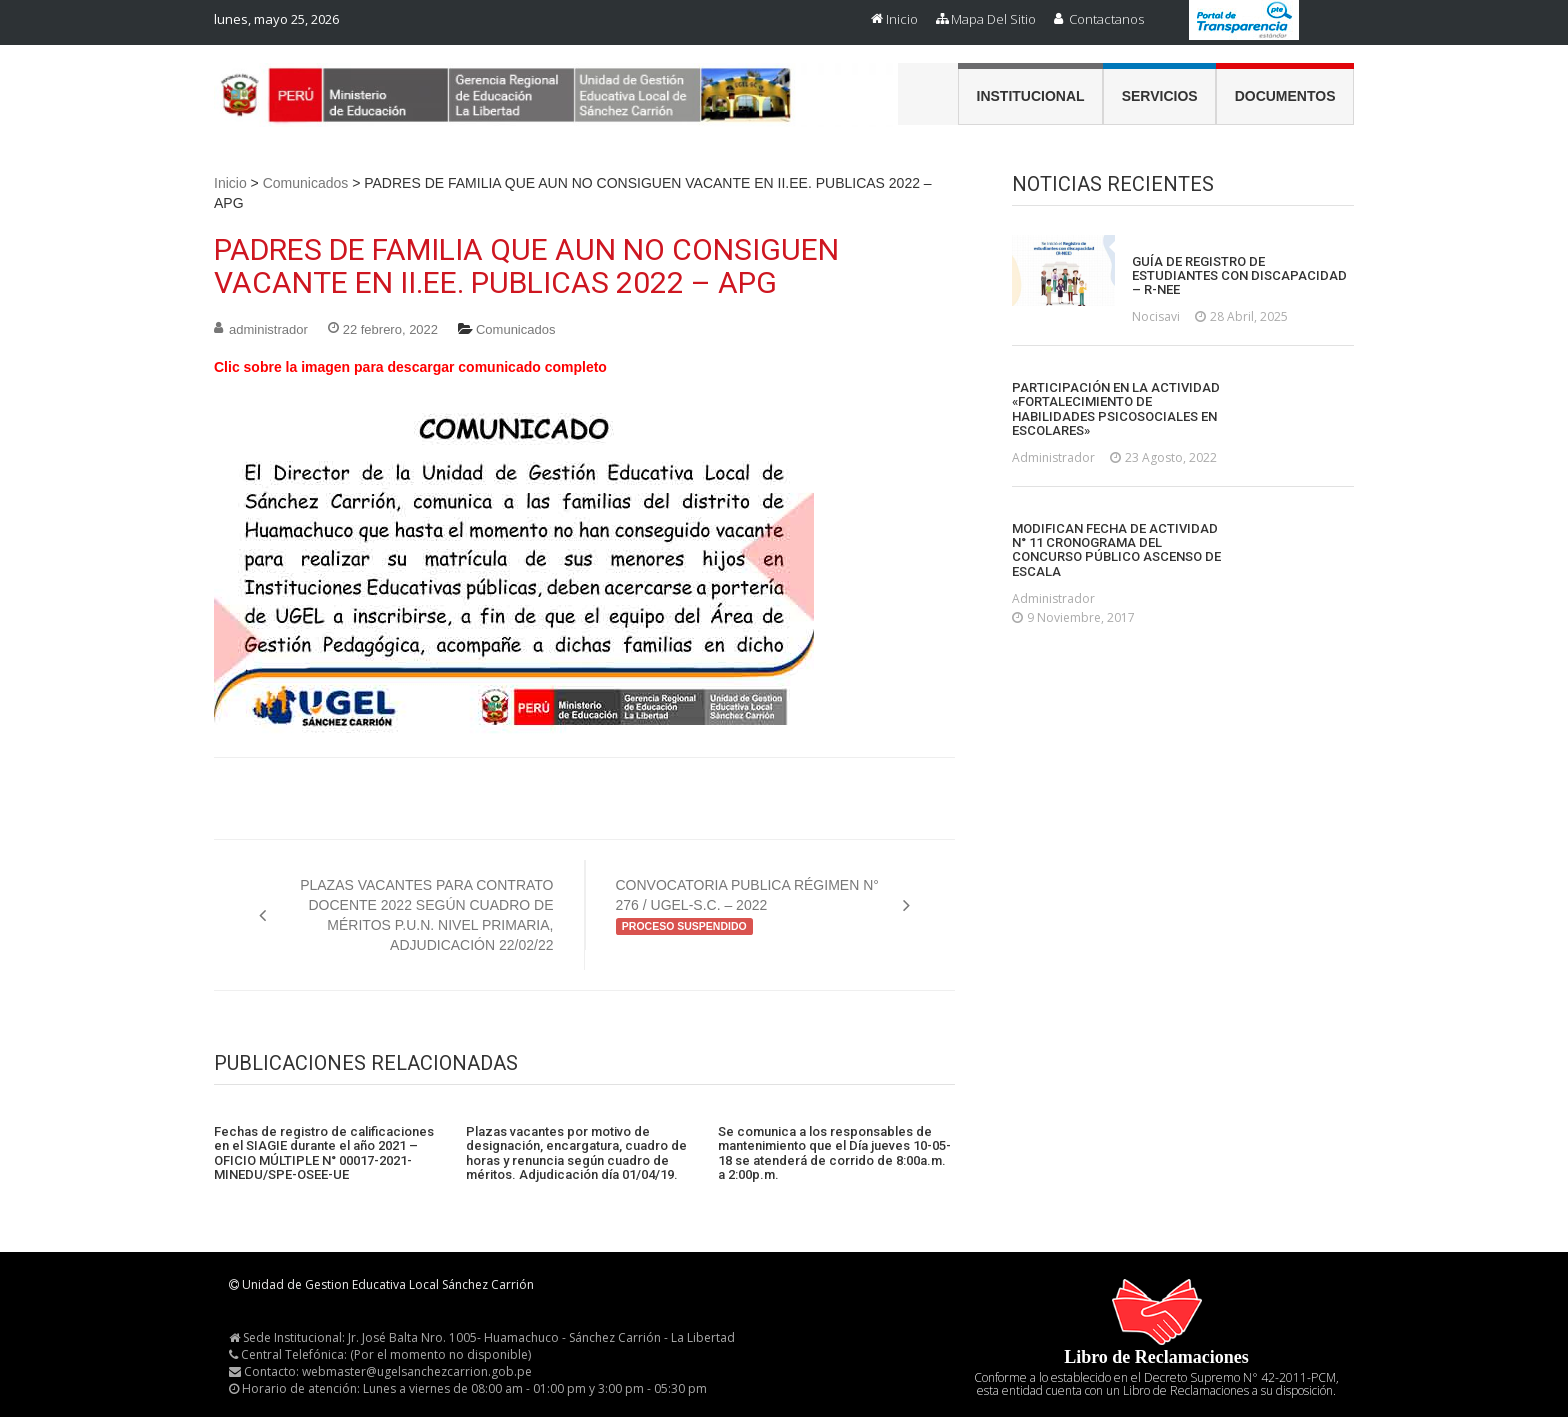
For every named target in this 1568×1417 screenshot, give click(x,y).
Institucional (1031, 96)
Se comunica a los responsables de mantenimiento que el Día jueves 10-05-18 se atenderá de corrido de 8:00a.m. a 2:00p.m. (834, 1153)
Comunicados (306, 183)
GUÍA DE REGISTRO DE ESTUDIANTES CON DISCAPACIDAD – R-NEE (1239, 276)
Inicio (902, 19)
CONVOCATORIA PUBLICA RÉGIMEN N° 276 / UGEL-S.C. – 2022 (747, 906)
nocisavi (1156, 316)
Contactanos (1106, 19)
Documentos (1285, 96)
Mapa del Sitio (993, 19)
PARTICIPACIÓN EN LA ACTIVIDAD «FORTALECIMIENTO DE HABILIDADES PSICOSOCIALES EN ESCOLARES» (1116, 409)
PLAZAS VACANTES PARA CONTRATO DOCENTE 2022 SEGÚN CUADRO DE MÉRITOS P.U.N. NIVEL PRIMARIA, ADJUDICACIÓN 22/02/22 (426, 915)
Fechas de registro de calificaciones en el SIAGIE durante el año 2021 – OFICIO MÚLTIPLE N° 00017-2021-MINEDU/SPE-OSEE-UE (324, 1153)
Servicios (1160, 96)
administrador (268, 329)
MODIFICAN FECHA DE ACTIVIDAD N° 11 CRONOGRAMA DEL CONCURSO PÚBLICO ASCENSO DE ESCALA (1116, 550)
